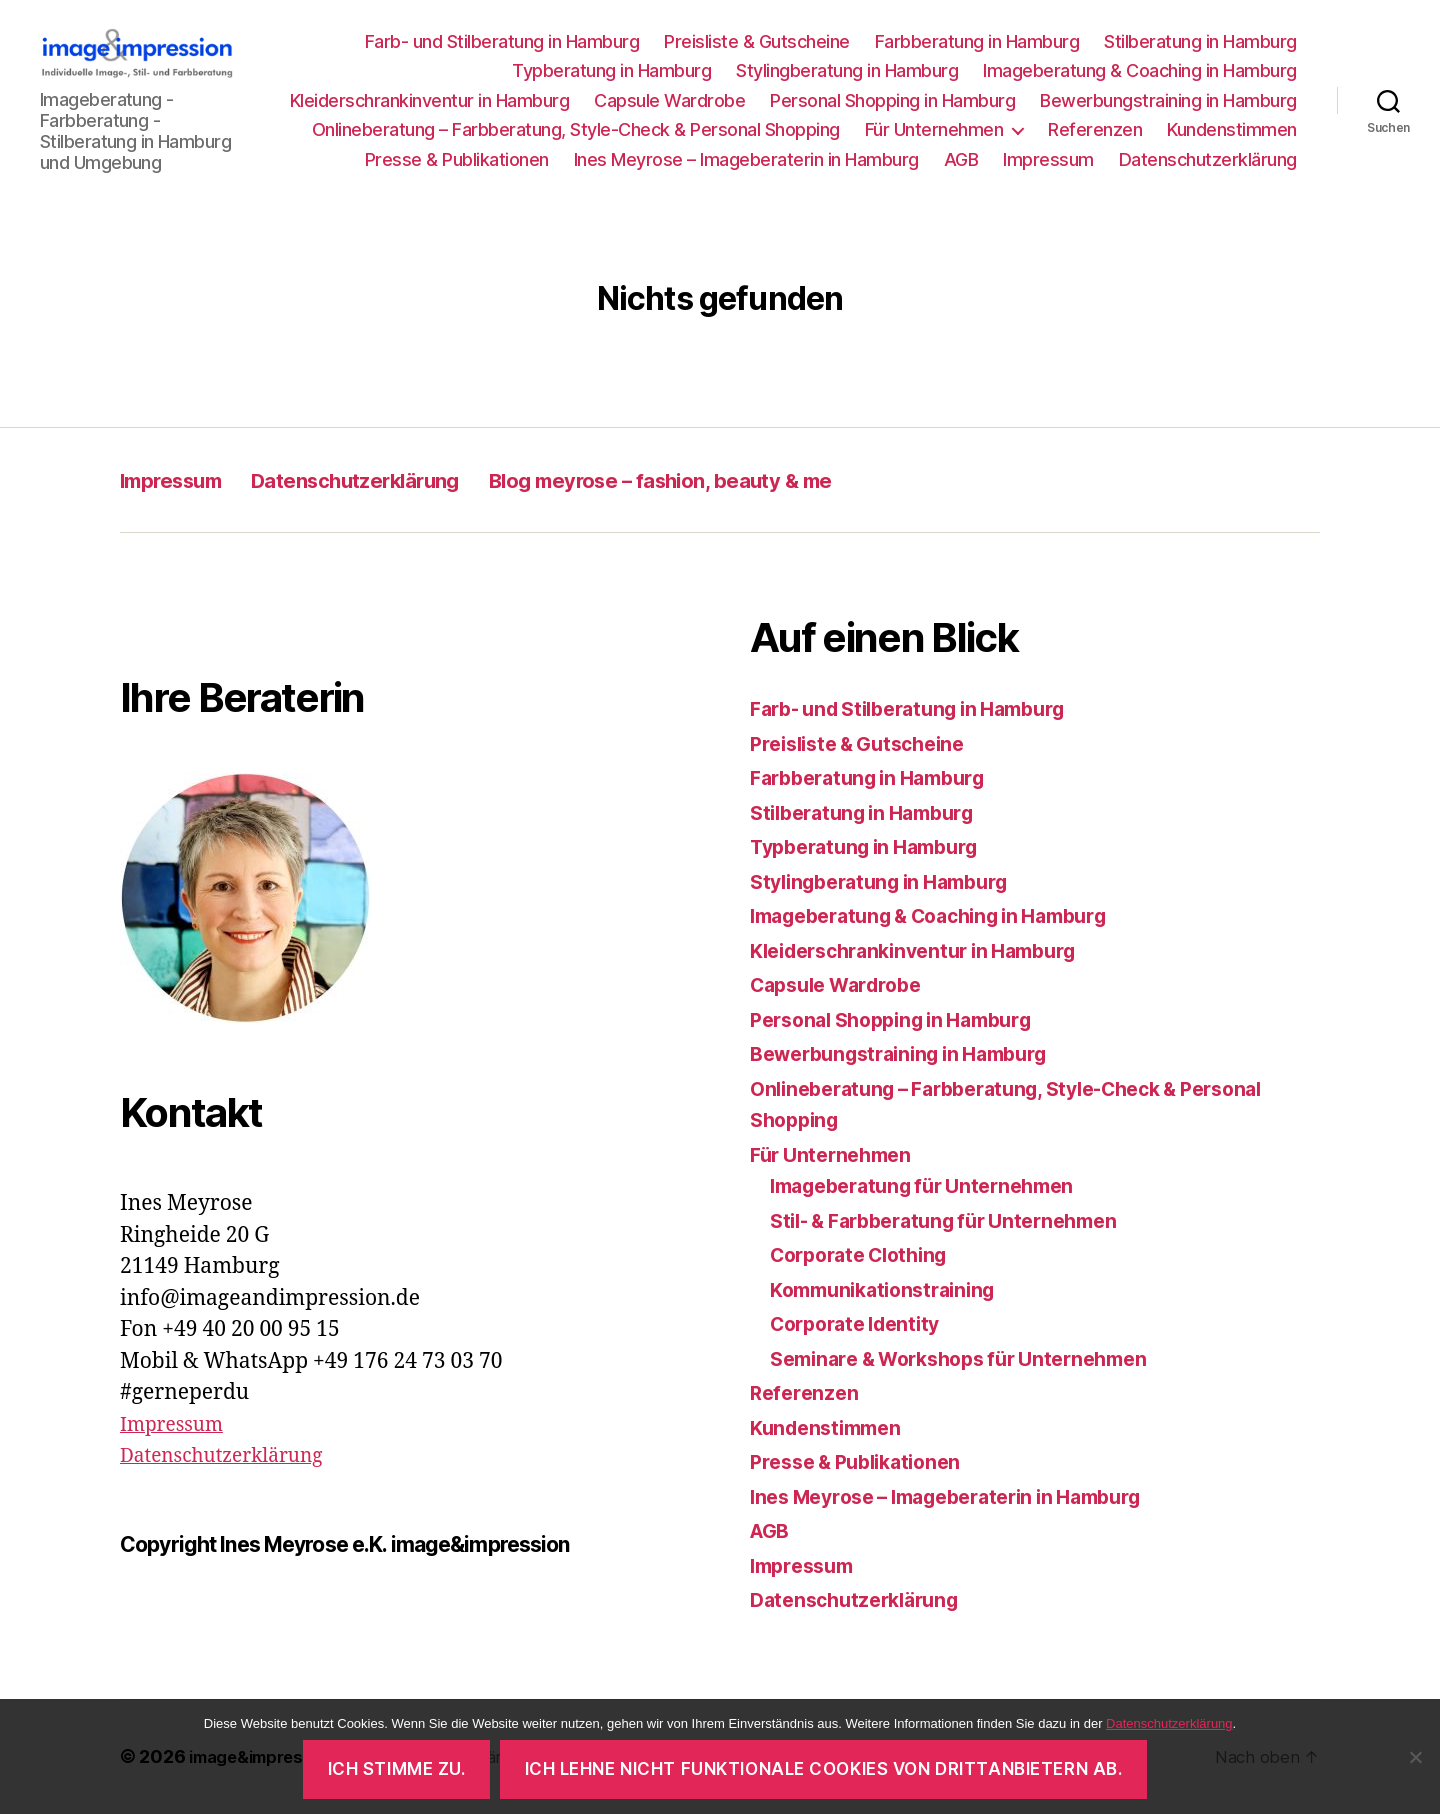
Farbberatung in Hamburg (977, 41)
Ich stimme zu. (397, 1769)
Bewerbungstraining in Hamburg (1168, 100)
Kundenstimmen (1232, 130)
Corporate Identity (862, 1325)
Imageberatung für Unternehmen (934, 1187)
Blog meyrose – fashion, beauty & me (758, 481)
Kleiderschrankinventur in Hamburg (430, 100)
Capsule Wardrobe (669, 100)
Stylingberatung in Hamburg (847, 71)
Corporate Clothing (867, 1256)
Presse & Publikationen (457, 159)
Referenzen (1095, 130)
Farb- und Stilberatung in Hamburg (502, 41)
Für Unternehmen (934, 130)
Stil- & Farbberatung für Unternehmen (958, 1221)
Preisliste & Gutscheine (757, 41)
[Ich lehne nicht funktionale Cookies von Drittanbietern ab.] (1415, 1757)
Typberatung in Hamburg (611, 71)
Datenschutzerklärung (1208, 159)
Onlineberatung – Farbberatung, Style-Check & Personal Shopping (576, 130)
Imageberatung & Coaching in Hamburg (1140, 71)
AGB (961, 159)
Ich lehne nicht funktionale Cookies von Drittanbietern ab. (824, 1769)
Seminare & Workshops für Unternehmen (974, 1359)
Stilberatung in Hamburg (1200, 41)
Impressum (1048, 159)
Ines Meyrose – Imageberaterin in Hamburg (746, 159)
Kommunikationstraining (891, 1290)
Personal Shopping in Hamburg (892, 100)
